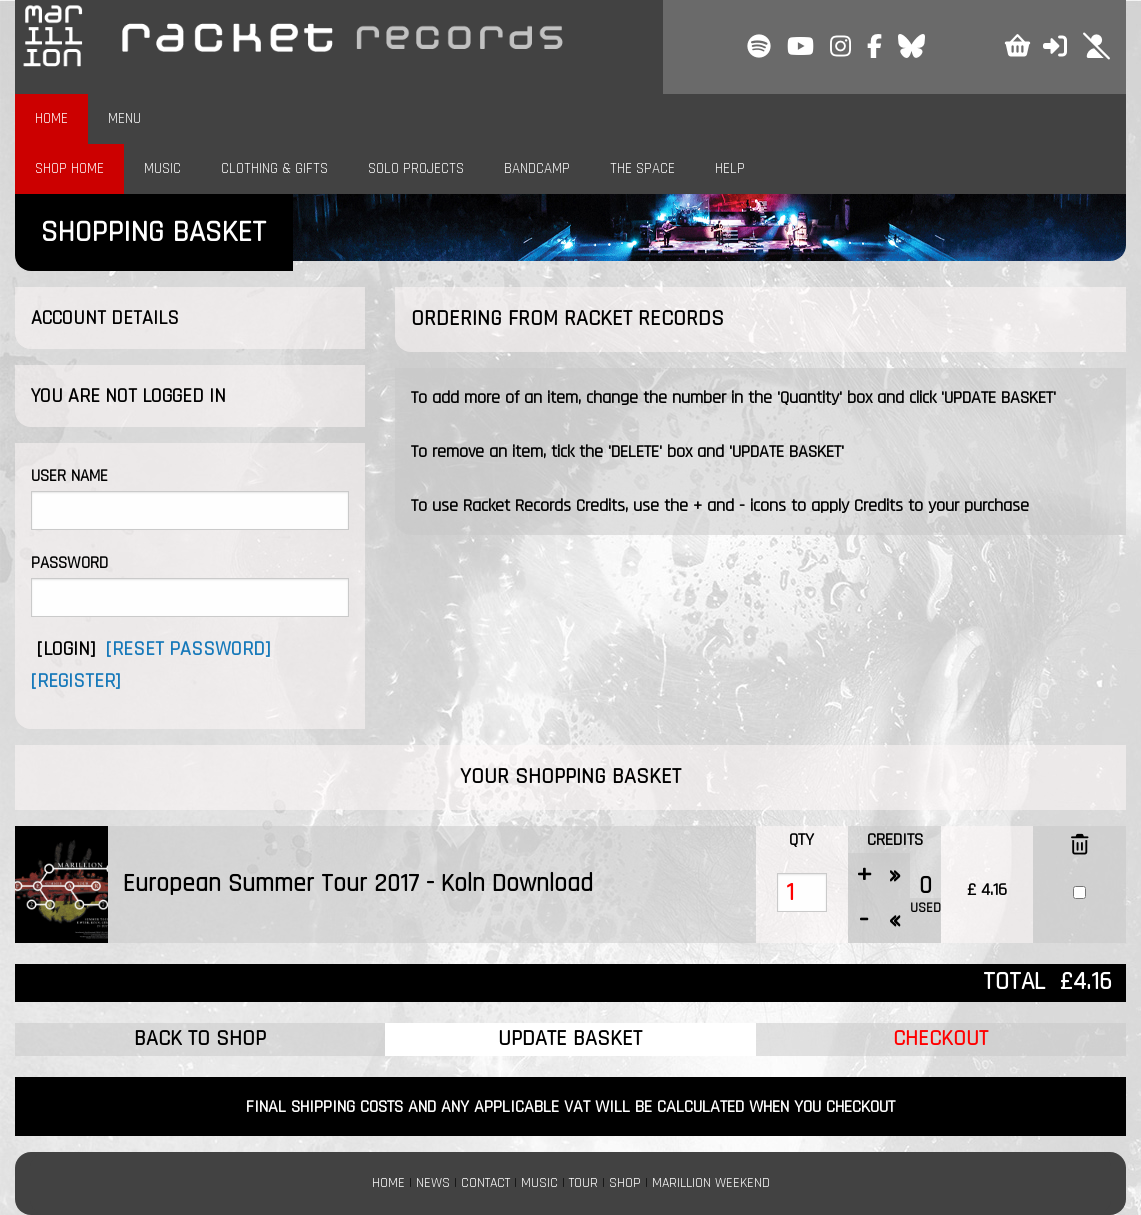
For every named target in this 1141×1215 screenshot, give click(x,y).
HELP (730, 168)
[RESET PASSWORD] (188, 649)
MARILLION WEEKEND (711, 1183)
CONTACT (485, 1183)
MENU (124, 118)
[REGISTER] (75, 681)
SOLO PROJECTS (416, 168)
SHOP (625, 1183)
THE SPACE (642, 168)
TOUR (583, 1183)
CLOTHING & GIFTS (274, 168)
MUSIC (162, 168)
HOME (51, 118)
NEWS (433, 1183)
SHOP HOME (69, 168)
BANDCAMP (537, 168)
